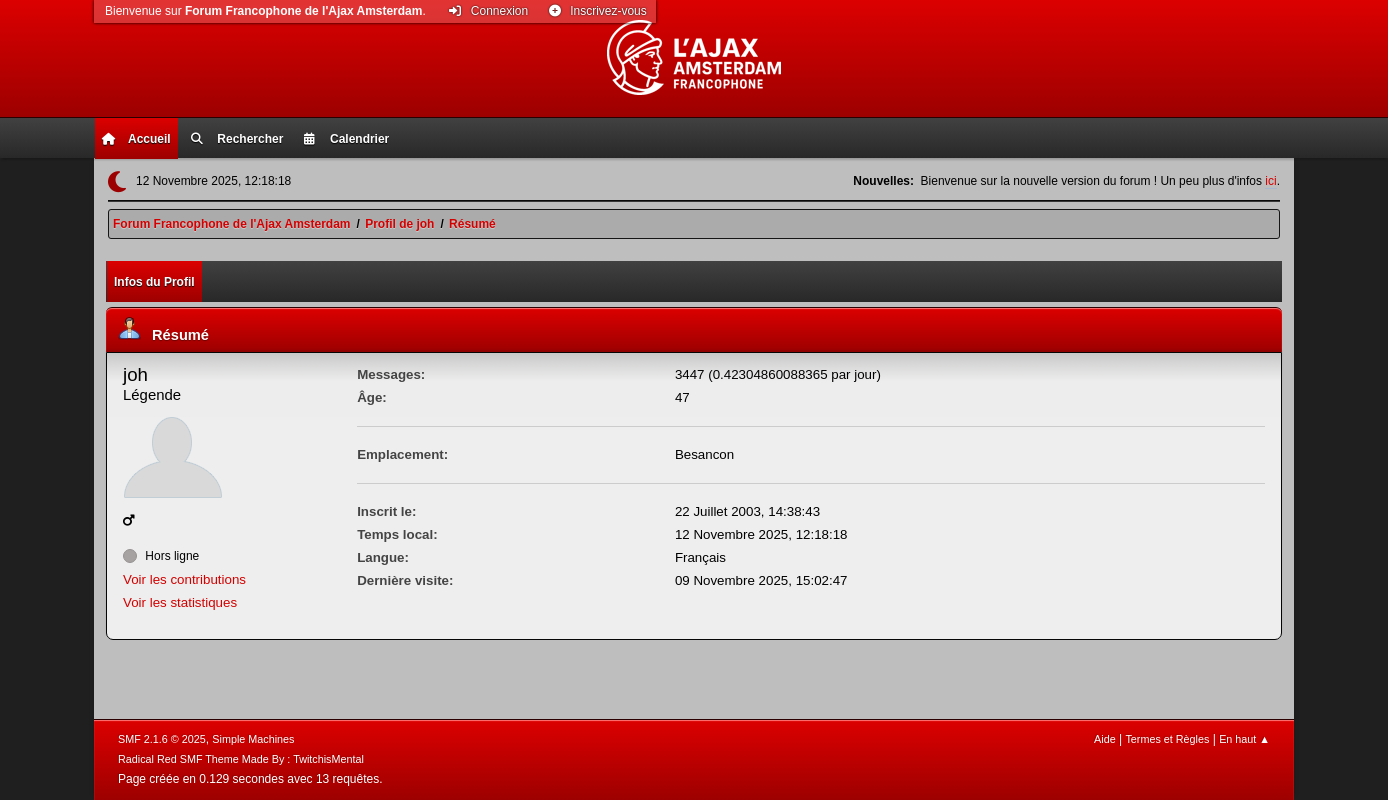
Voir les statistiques (180, 602)
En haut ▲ (1244, 739)
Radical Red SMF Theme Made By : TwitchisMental (241, 759)
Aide (1105, 739)
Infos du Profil (154, 282)
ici (1270, 181)
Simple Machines (253, 739)
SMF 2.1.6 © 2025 (162, 739)
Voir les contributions (184, 579)
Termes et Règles (1167, 739)
